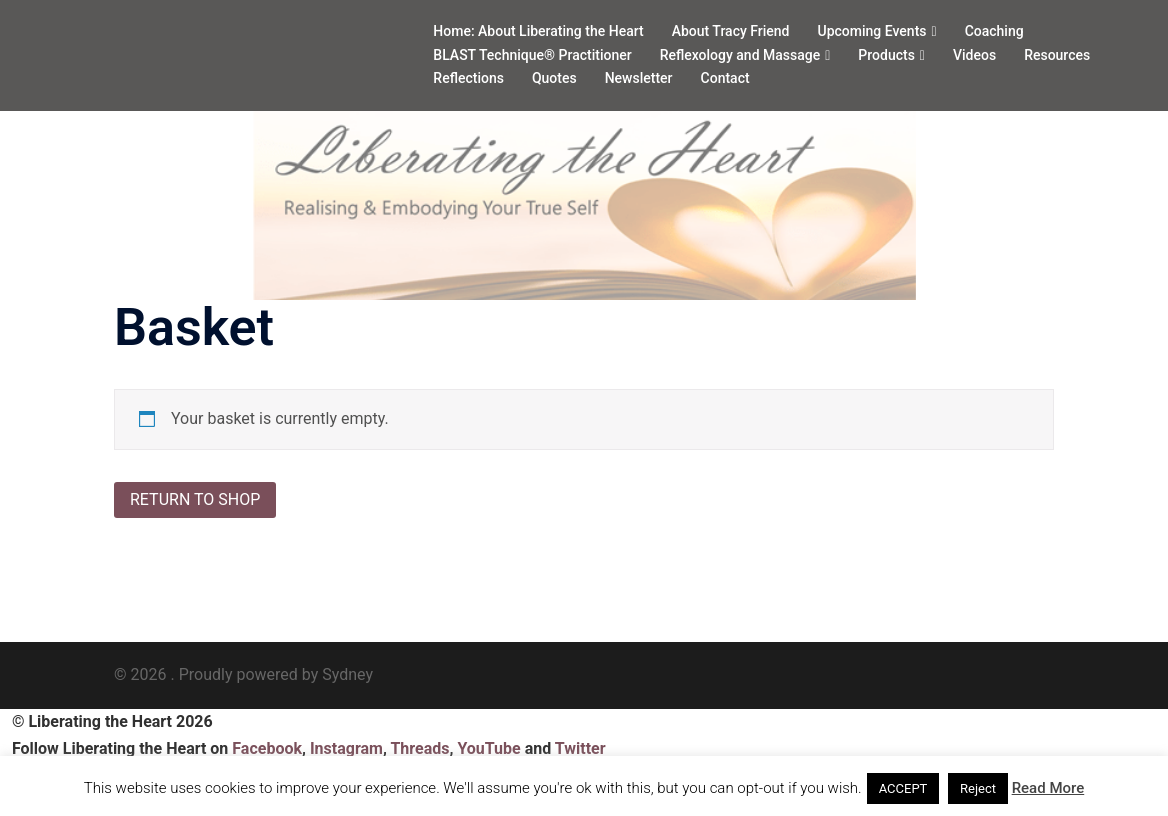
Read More (1048, 788)
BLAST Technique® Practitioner (532, 55)
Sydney (347, 674)
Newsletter (639, 78)
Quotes (554, 78)
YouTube (488, 748)
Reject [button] (978, 788)
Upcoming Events (872, 31)
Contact (725, 78)
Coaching (994, 31)
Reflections (468, 78)
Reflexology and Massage (740, 55)
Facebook (267, 748)
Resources (1057, 55)
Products (886, 55)
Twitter (580, 748)
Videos (974, 55)
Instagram (346, 748)
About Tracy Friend (731, 31)
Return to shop (195, 499)
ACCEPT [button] (903, 788)
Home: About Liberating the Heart (538, 31)
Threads (419, 748)
